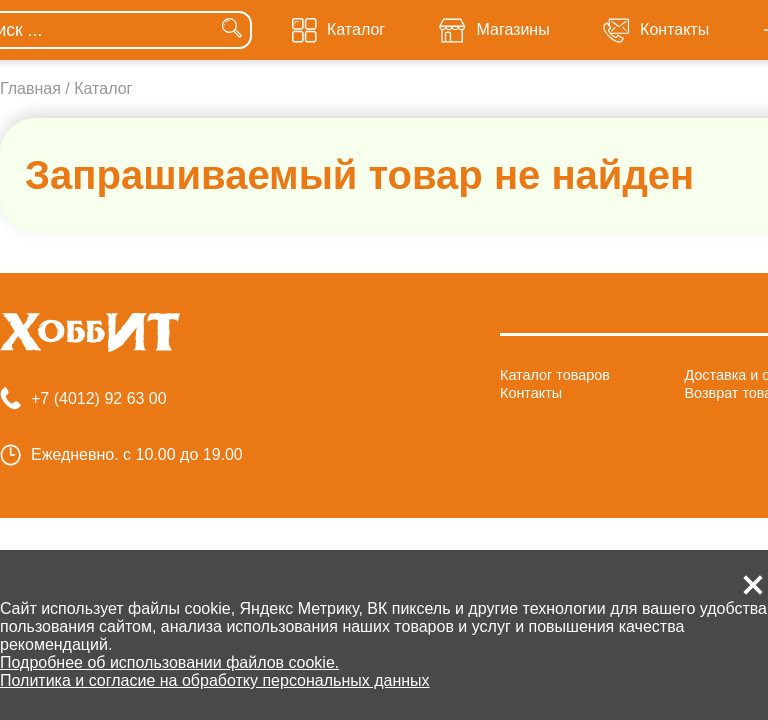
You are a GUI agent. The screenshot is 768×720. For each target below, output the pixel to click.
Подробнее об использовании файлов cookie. (169, 662)
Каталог (103, 88)
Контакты (531, 393)
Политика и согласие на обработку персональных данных (215, 680)
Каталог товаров (555, 375)
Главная (30, 88)
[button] (753, 585)
